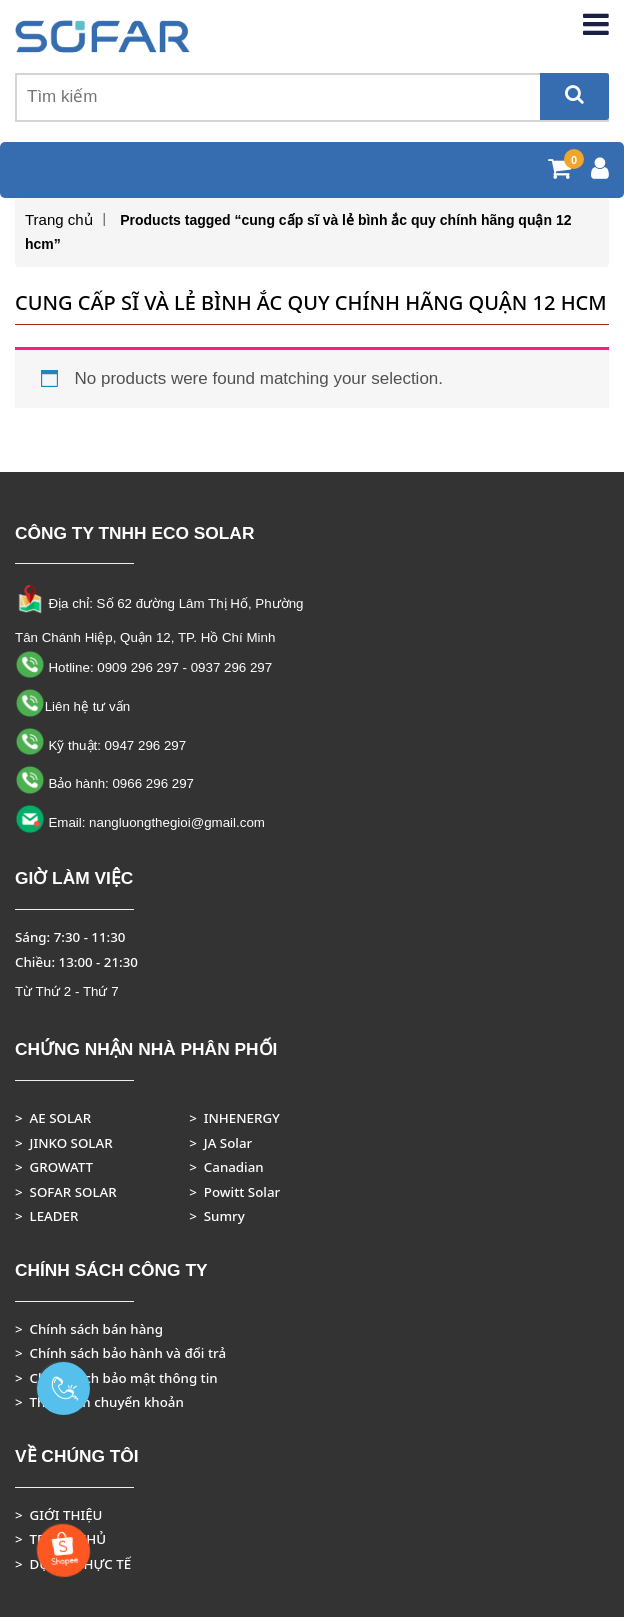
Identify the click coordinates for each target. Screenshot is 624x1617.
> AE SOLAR (53, 1118)
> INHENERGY (234, 1118)
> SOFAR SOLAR (66, 1192)
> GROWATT (54, 1167)
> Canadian (226, 1167)
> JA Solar (220, 1143)
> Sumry (217, 1216)
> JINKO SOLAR (64, 1143)
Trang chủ (59, 219)
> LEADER (46, 1216)
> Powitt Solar (234, 1192)
